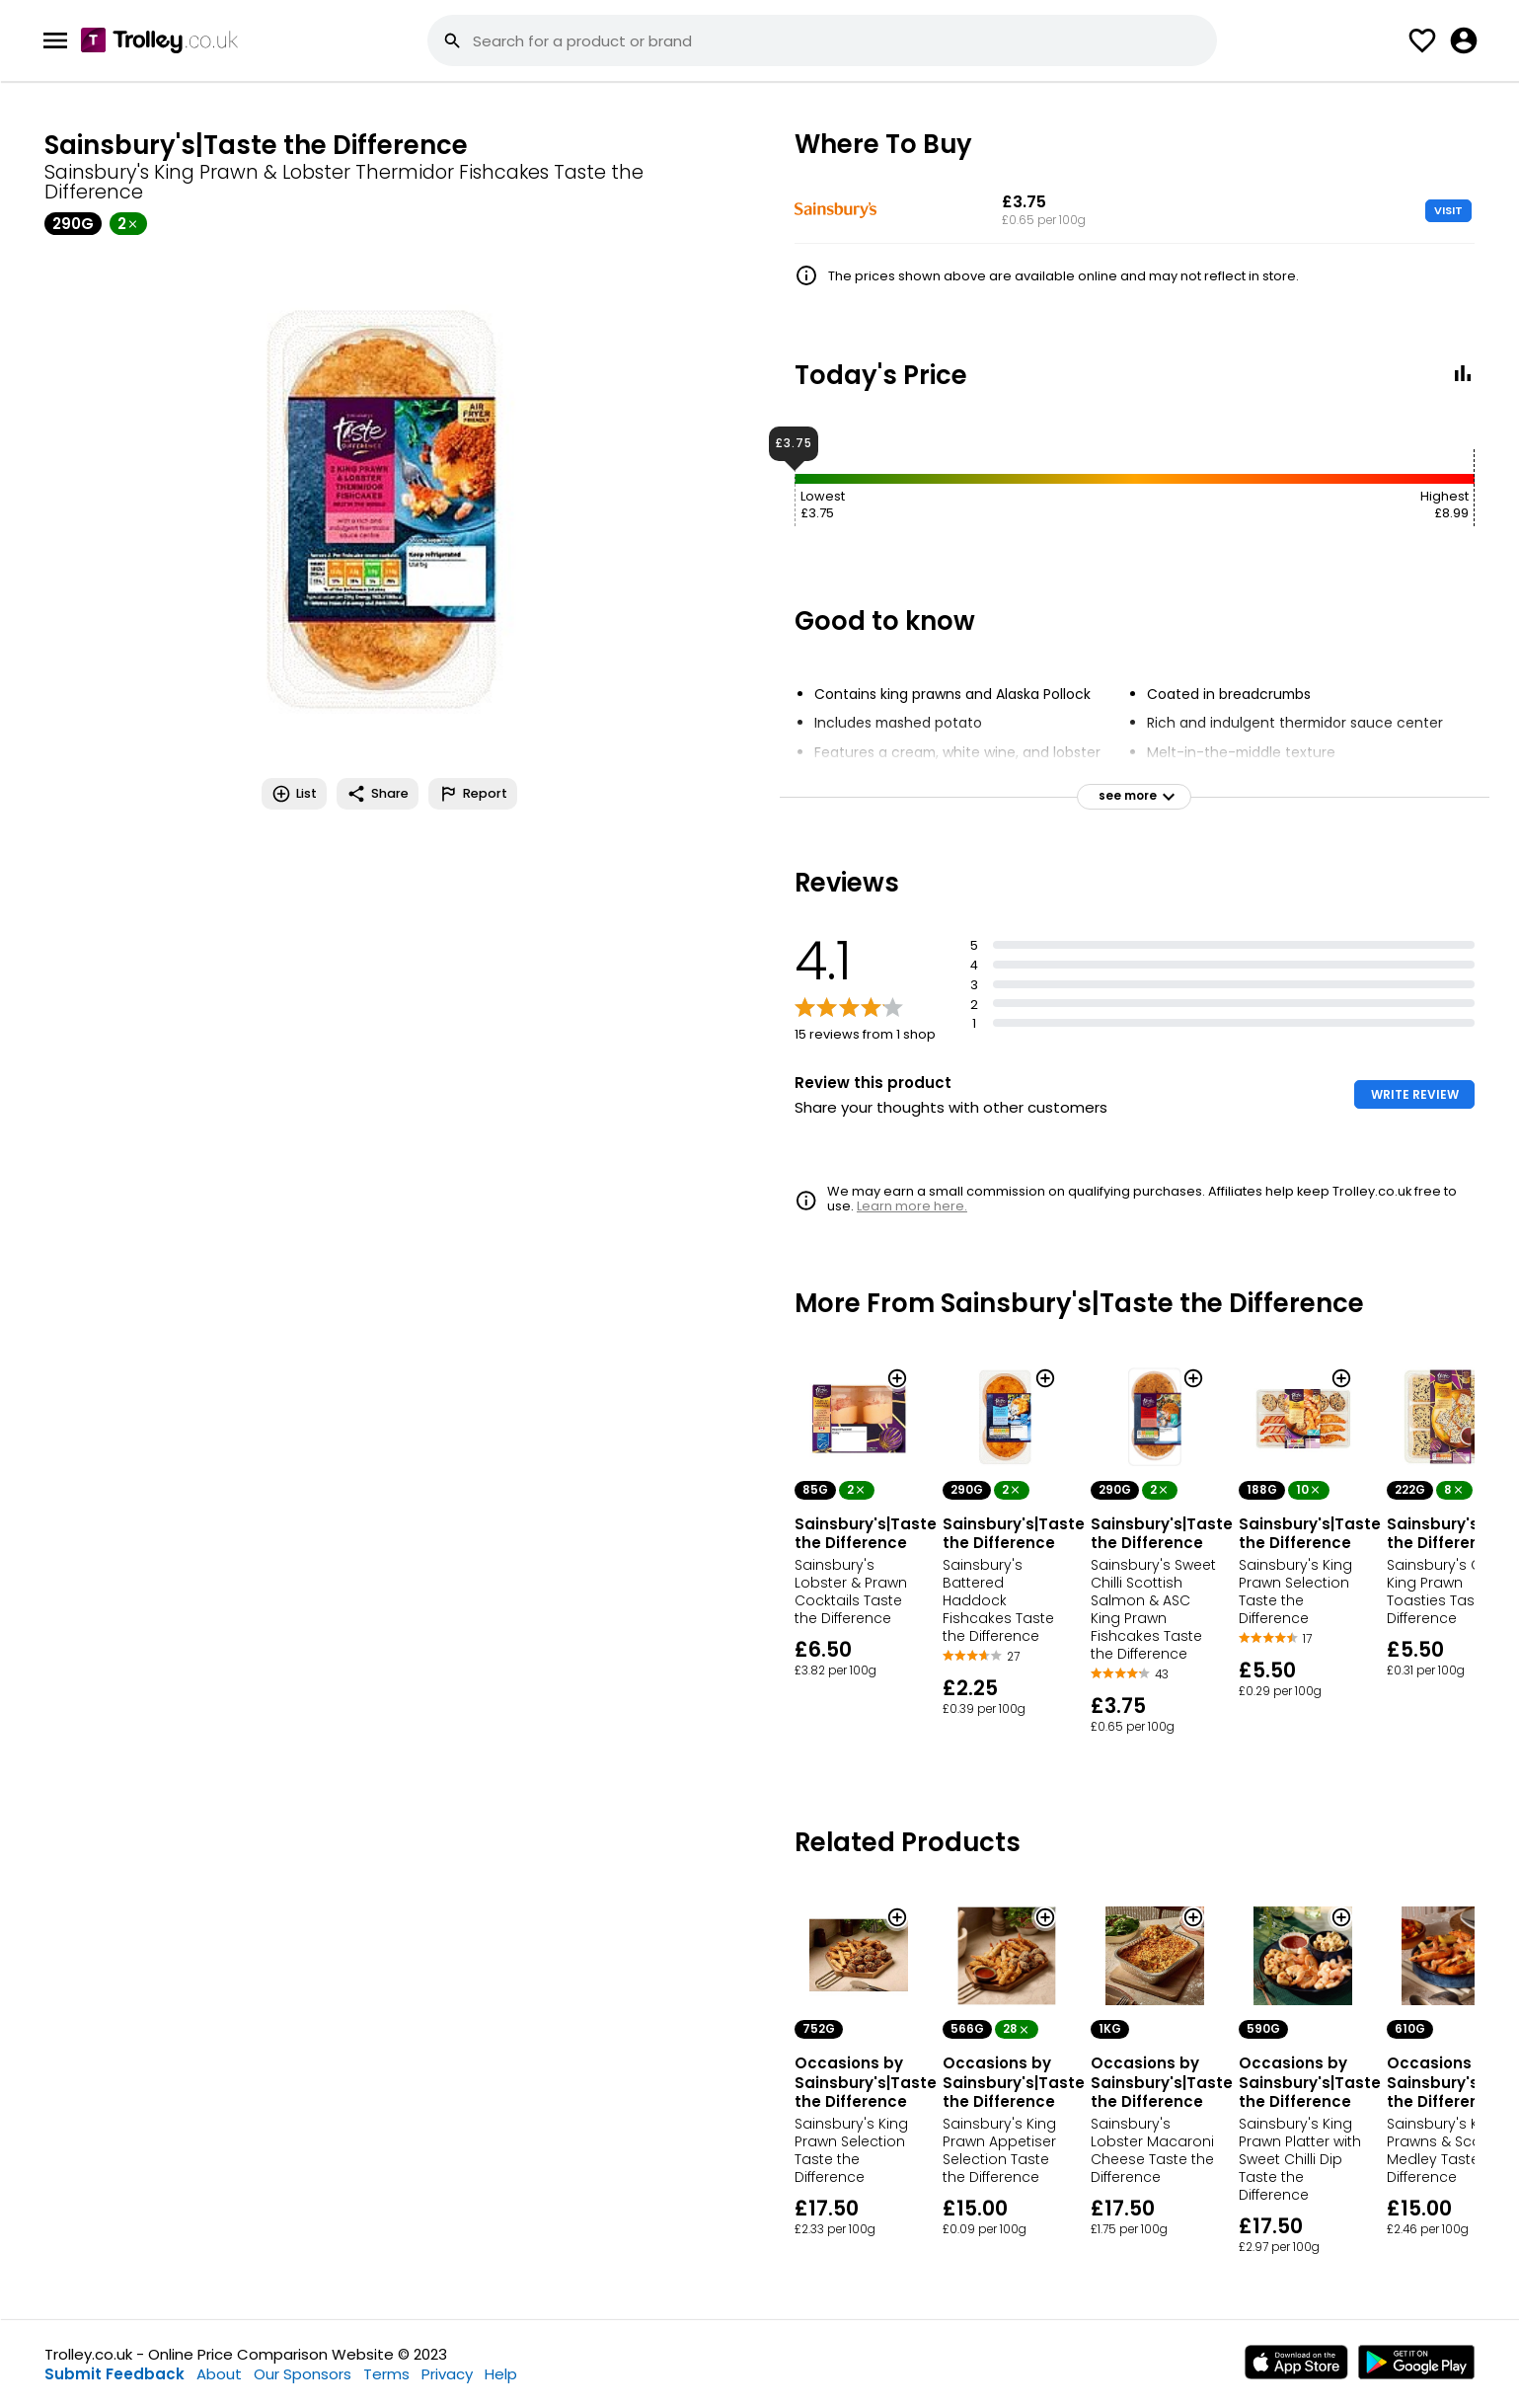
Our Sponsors (302, 2374)
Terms (386, 2374)
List (294, 794)
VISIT (1448, 210)
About (219, 2374)
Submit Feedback (114, 2374)
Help (501, 2374)
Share (377, 794)
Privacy (447, 2374)
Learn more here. (912, 1206)
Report (472, 794)
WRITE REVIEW (1415, 1094)
